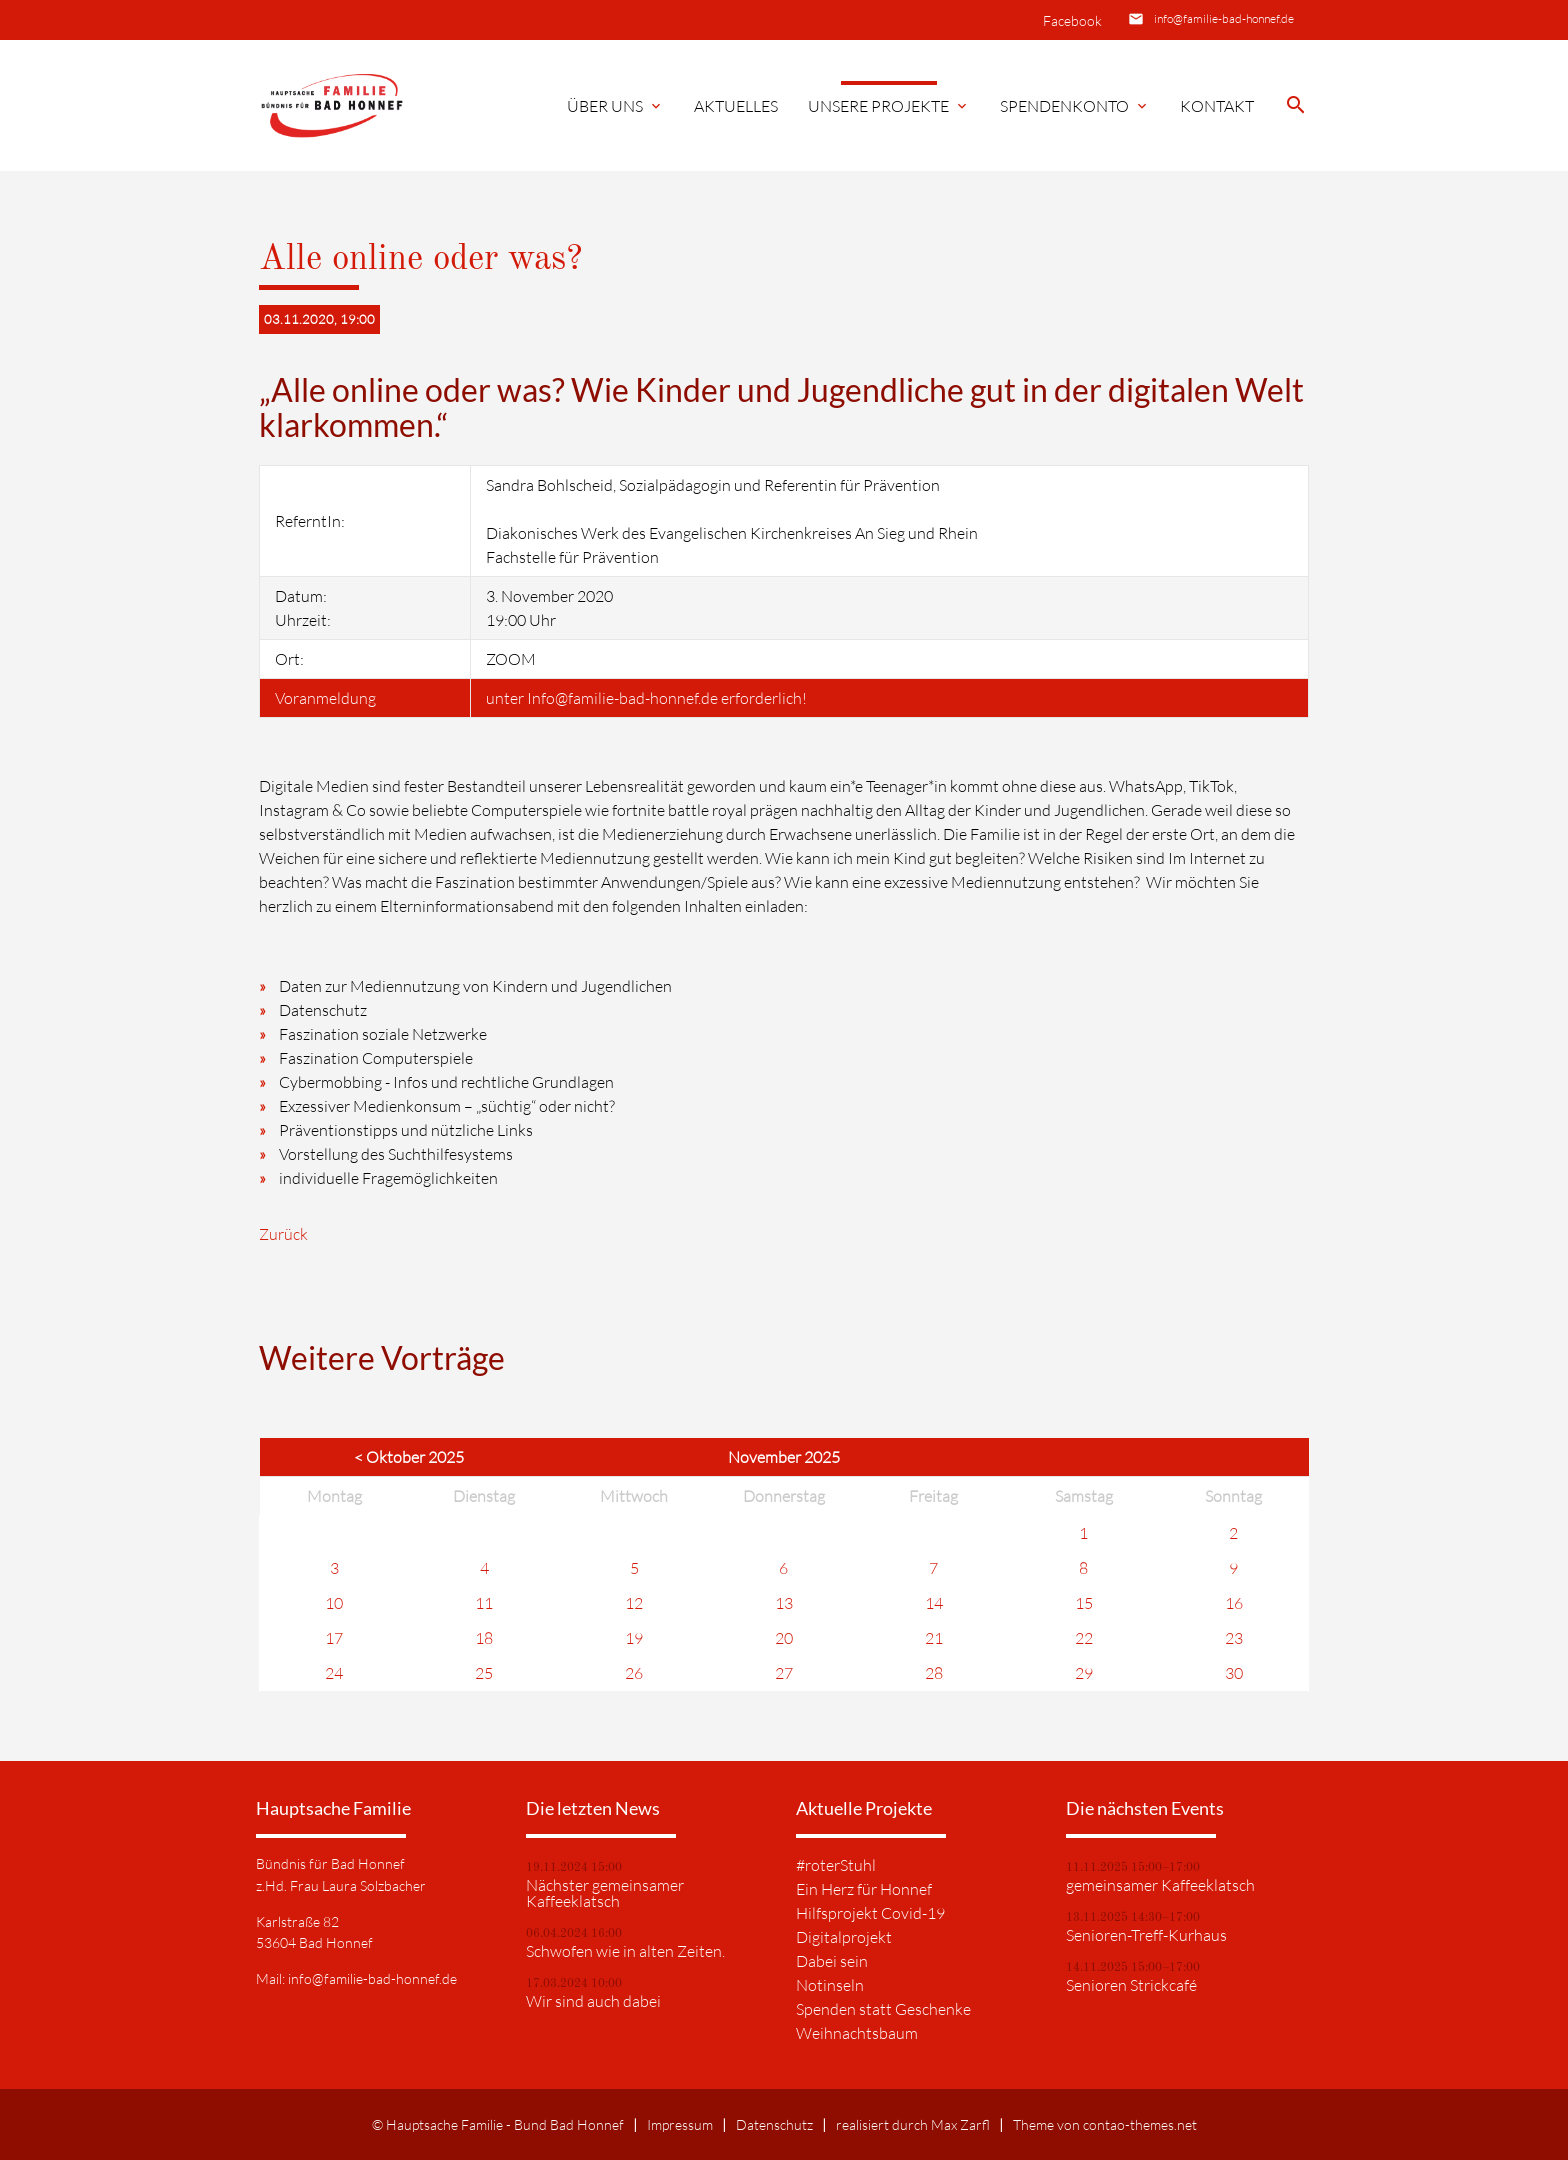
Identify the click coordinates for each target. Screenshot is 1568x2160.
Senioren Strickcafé (1131, 1985)
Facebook (1072, 20)
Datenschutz (774, 2124)
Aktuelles (736, 106)
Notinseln (830, 1985)
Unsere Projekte (889, 106)
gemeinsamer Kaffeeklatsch (1160, 1885)
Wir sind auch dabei (593, 2001)
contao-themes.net (1140, 2124)
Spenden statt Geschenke (883, 2009)
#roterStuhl (836, 1865)
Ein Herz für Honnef (864, 1889)
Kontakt (1217, 106)
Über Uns (615, 106)
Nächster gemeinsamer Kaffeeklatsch (605, 1893)
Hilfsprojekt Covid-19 (870, 1913)
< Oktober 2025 (409, 1457)
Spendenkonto (1075, 106)
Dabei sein (832, 1961)
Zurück (283, 1234)
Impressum (680, 2124)
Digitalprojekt (844, 1937)
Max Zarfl (960, 2124)
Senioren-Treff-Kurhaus (1146, 1935)
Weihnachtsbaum (857, 2033)
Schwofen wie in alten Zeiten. (625, 1951)
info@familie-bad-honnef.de (1224, 18)
